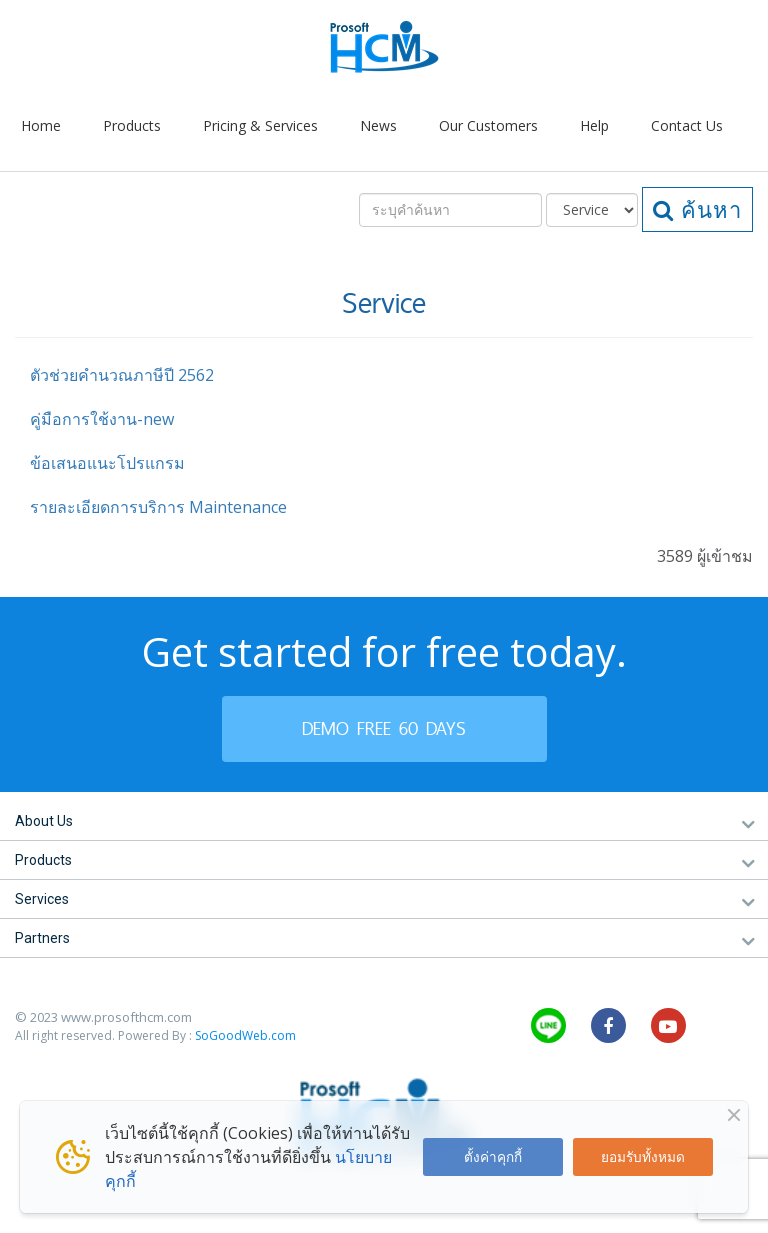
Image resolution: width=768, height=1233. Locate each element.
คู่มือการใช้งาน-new (102, 419)
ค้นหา (697, 209)
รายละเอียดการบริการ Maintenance (158, 507)
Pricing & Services (260, 125)
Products (132, 125)
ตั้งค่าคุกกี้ (493, 1156)
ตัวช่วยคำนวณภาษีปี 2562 (122, 375)
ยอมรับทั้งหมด (643, 1156)
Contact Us (687, 125)
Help (594, 125)
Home (41, 125)
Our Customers (488, 125)
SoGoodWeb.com (245, 1035)
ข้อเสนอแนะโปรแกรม (107, 463)
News (378, 125)
